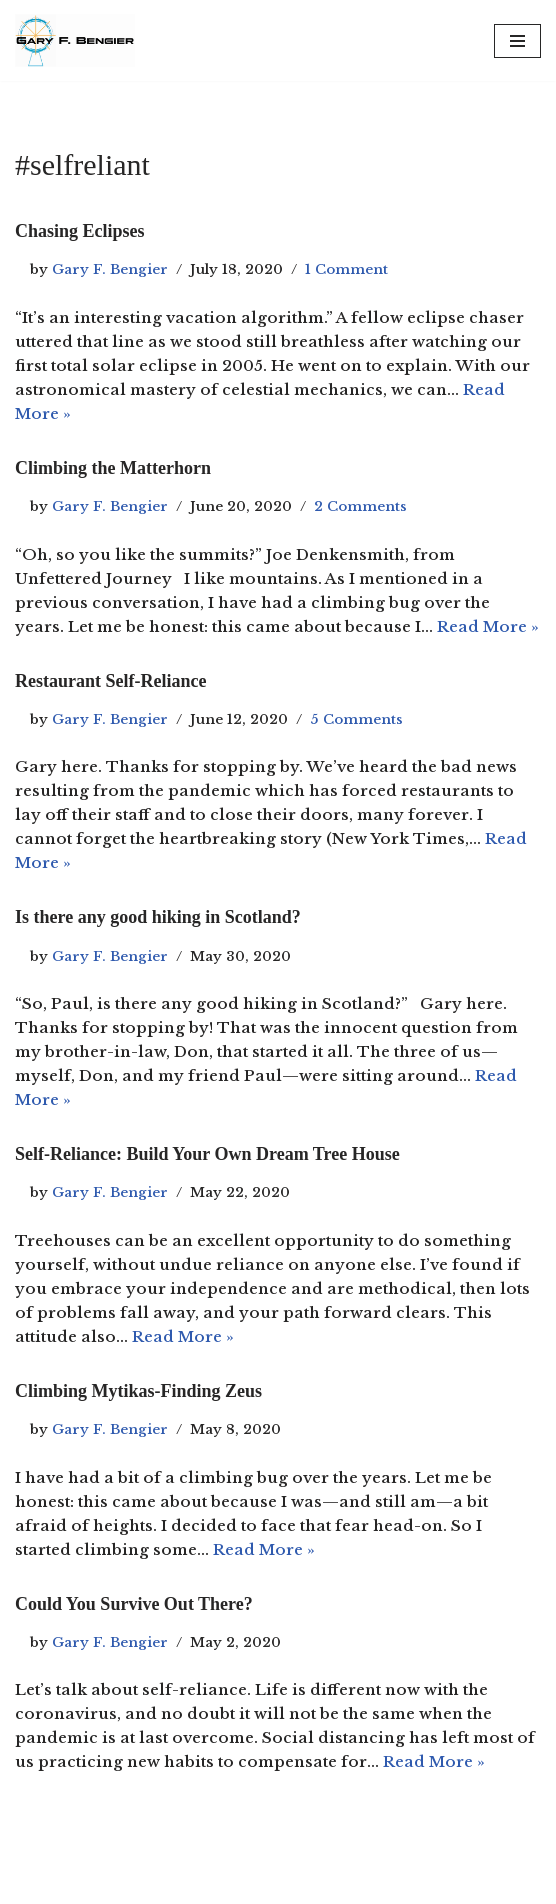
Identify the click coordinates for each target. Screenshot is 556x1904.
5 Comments (356, 719)
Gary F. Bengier (110, 269)
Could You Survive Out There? (134, 1604)
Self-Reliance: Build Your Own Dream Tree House (207, 1154)
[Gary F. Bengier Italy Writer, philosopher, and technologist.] (75, 40)
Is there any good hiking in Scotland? (158, 917)
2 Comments (360, 506)
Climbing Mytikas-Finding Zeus (138, 1391)
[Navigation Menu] (517, 41)
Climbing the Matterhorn (113, 468)
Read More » (488, 626)
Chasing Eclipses (80, 231)
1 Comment (346, 269)
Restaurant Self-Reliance (110, 681)
